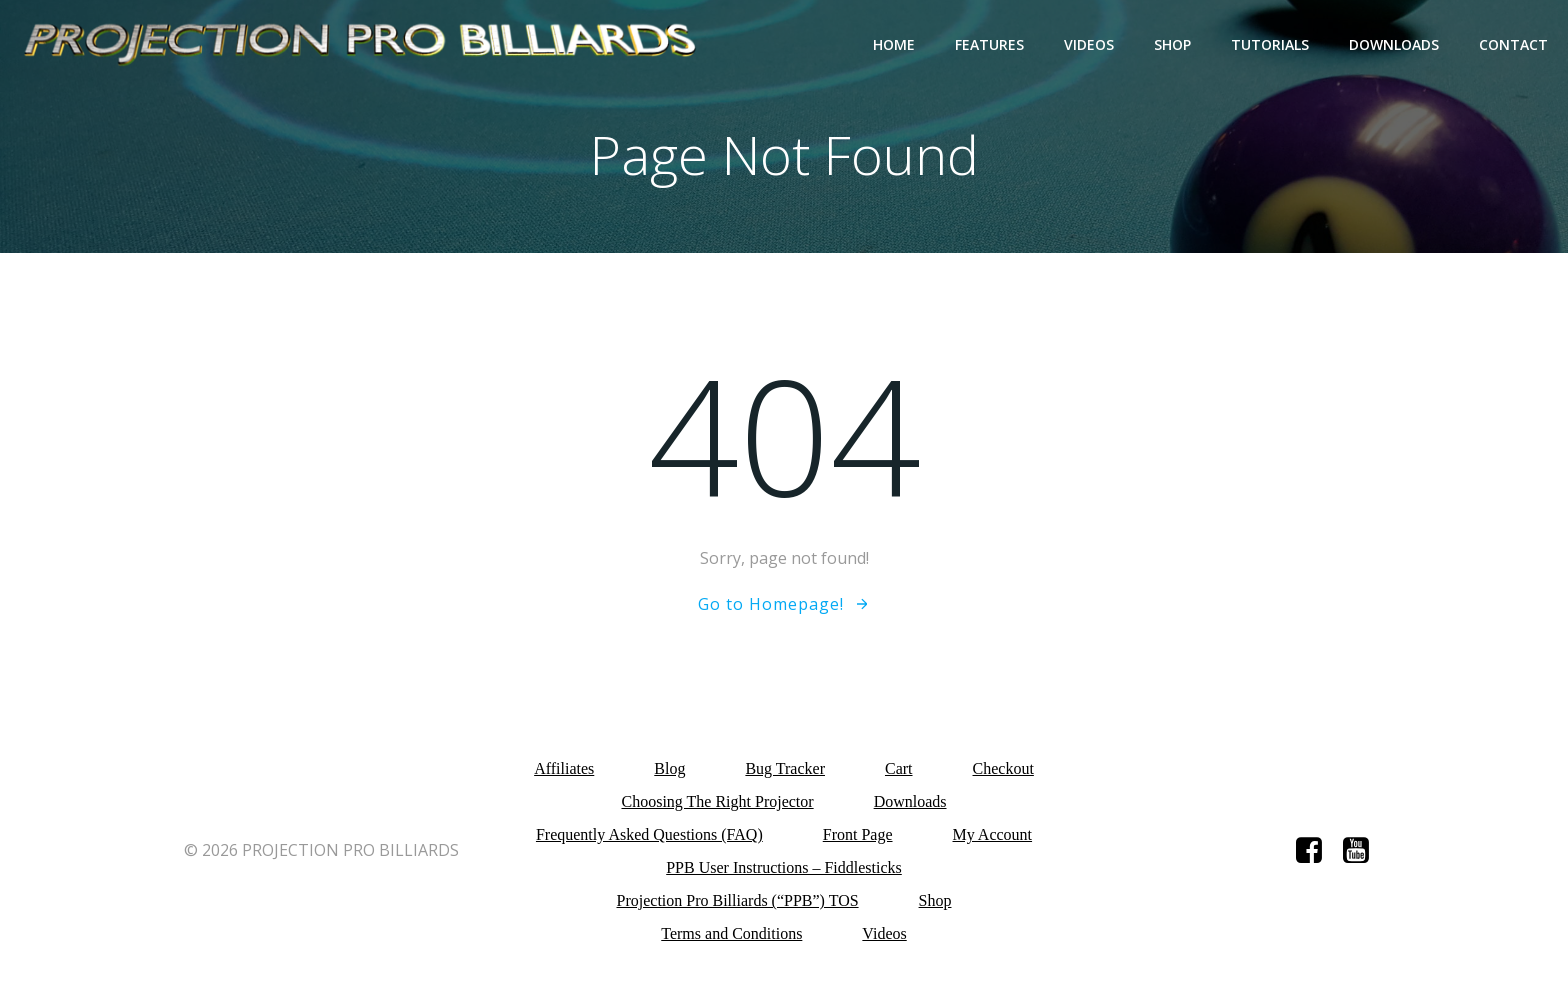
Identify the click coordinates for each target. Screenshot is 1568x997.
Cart (899, 768)
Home (894, 44)
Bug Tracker (785, 768)
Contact (1513, 44)
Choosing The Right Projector (717, 801)
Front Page (858, 834)
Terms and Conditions (731, 933)
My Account (993, 834)
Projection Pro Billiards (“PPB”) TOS (738, 900)
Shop (1172, 44)
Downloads (1394, 44)
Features (989, 44)
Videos (1089, 44)
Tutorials (1270, 44)
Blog (669, 768)
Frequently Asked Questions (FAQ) (649, 834)
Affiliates (564, 768)
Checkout (1003, 768)
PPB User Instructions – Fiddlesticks (784, 867)
